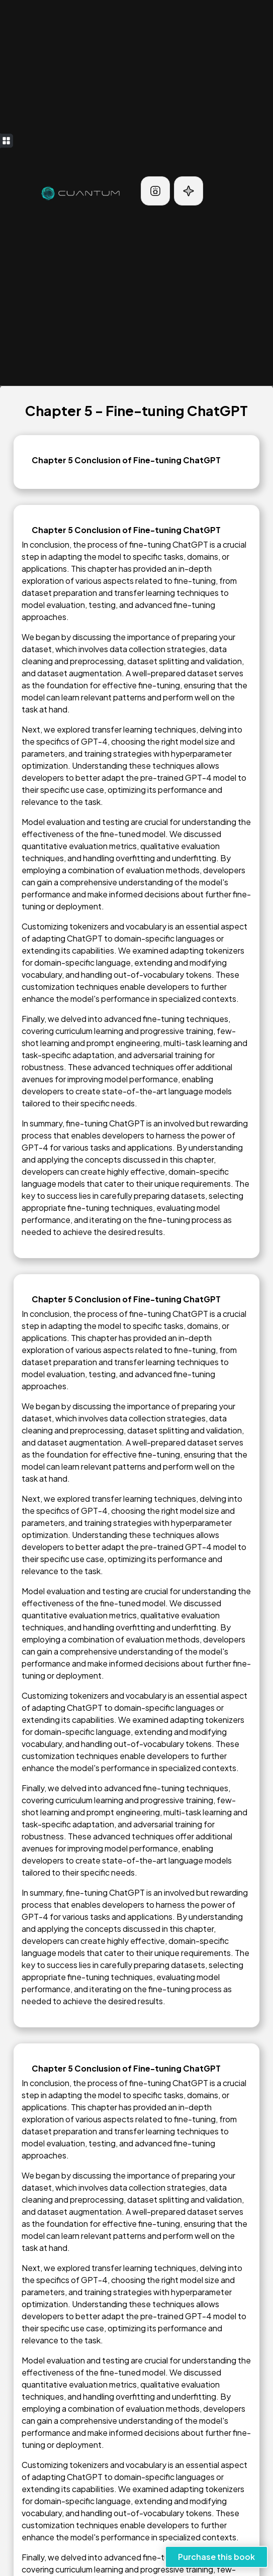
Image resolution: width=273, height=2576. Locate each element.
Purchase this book (216, 2556)
